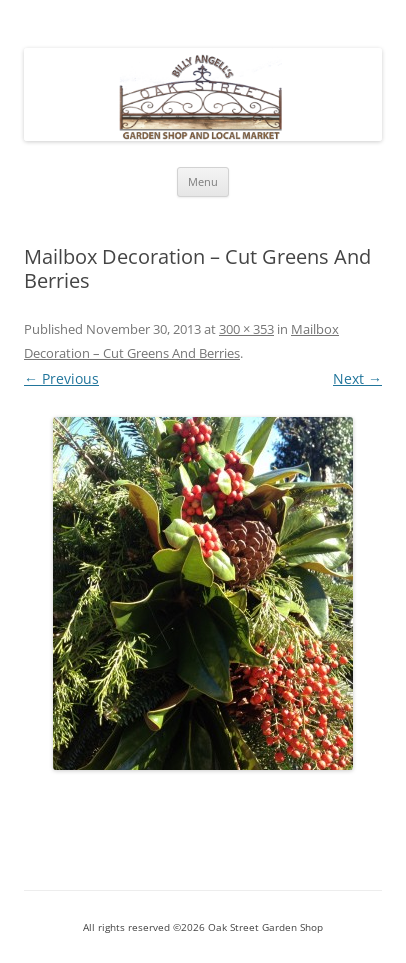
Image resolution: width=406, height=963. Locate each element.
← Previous (61, 378)
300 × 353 (246, 329)
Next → (357, 378)
